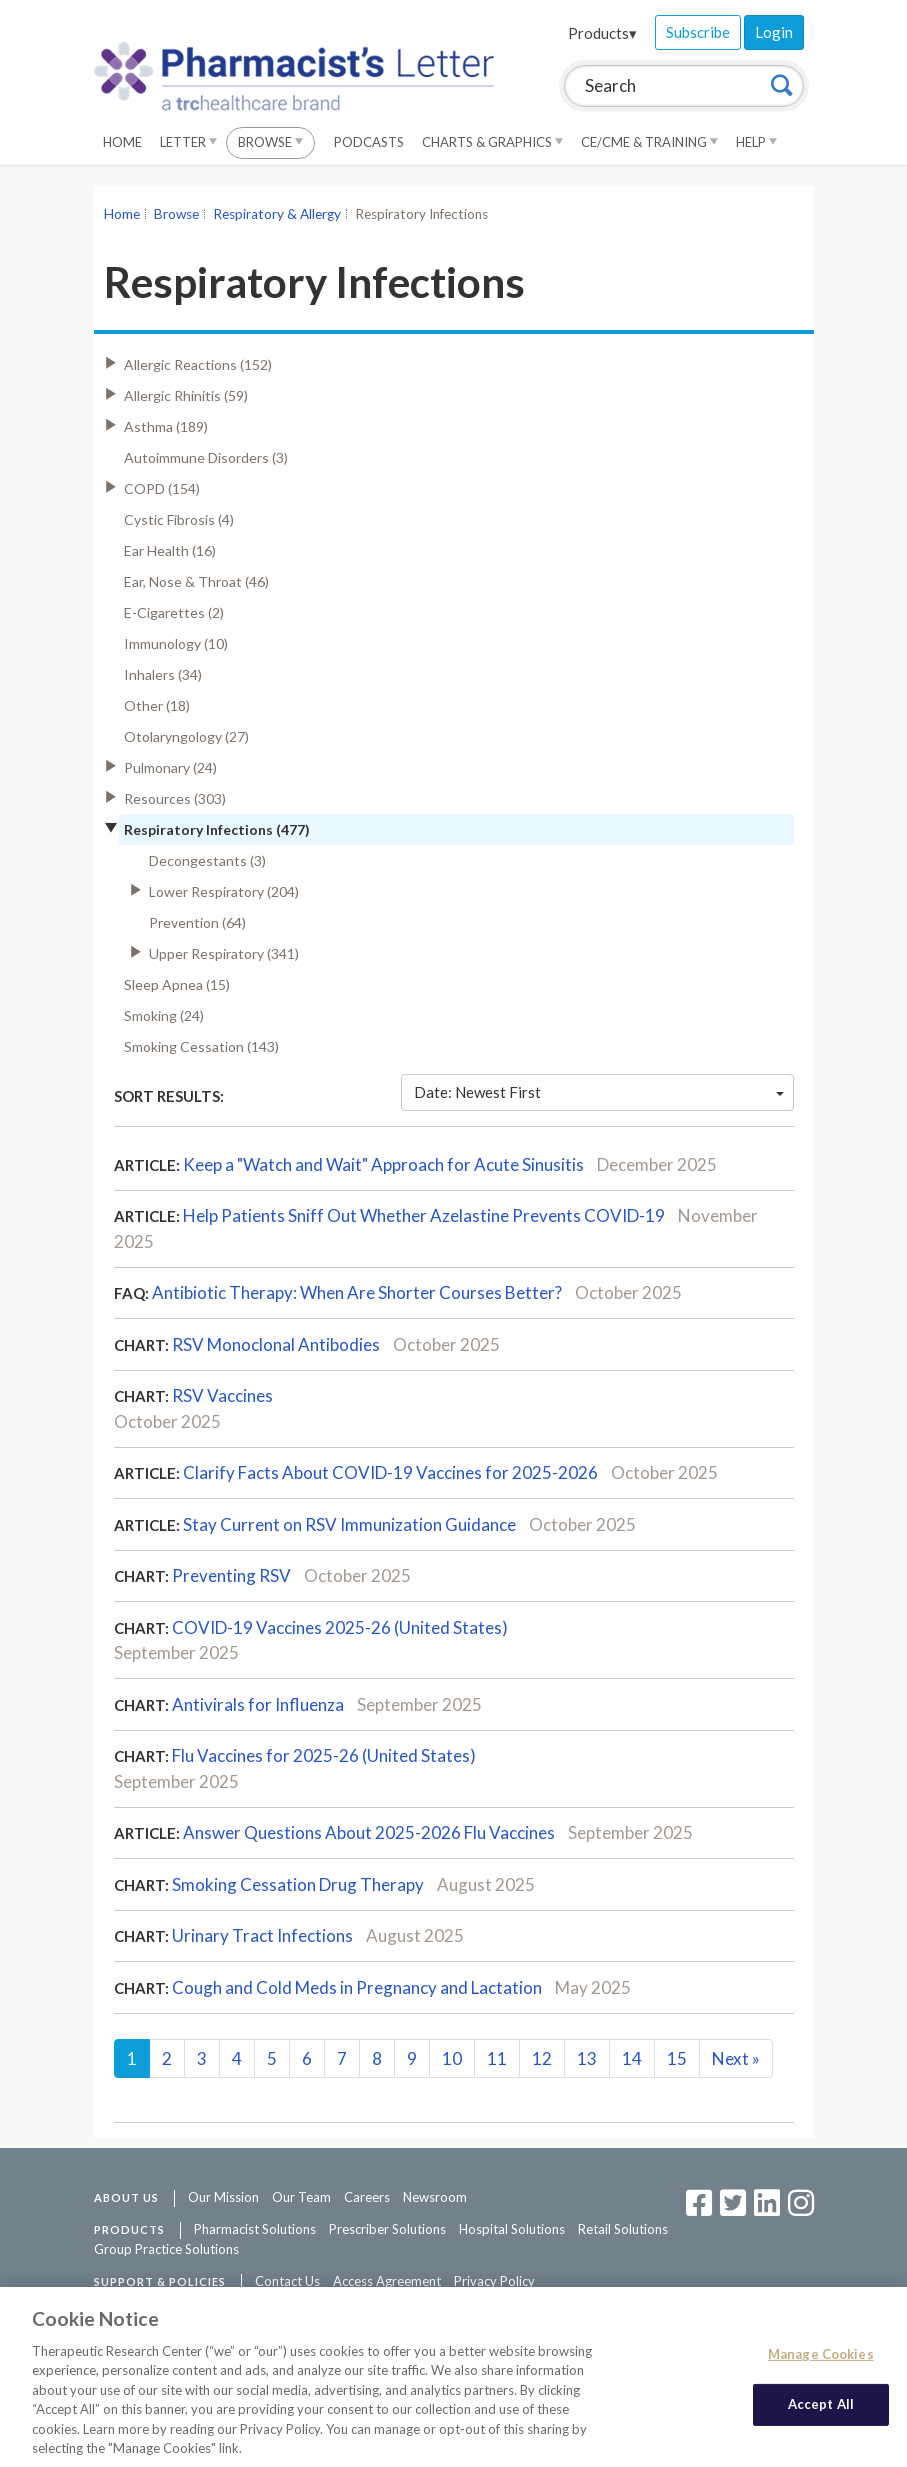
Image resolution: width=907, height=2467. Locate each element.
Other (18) (157, 705)
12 (542, 2058)
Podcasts (369, 142)
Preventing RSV (231, 1575)
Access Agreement (387, 2281)
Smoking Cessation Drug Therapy (298, 1884)
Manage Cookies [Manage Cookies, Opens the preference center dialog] (821, 2362)
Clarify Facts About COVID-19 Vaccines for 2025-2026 (390, 1472)
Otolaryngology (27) (186, 736)
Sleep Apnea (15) (177, 984)
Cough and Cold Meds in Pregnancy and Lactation (357, 1987)
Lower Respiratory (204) (224, 891)
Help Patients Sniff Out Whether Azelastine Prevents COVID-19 (424, 1215)
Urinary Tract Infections (262, 1935)
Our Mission (223, 2197)
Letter (188, 142)
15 (677, 2058)
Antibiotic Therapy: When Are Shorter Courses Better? (357, 1292)
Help (756, 142)
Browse (270, 142)
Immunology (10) (176, 643)
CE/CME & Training (649, 142)
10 (452, 2058)
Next (736, 2058)
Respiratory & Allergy (277, 214)
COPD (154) (162, 488)
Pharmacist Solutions (255, 2229)
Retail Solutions (623, 2229)
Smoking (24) (164, 1015)
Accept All (821, 2413)
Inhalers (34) (163, 674)
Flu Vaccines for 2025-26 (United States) (324, 1755)
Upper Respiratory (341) (224, 953)
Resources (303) (175, 798)
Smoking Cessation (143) (201, 1046)
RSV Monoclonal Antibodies (276, 1344)
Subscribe (698, 32)
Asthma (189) (166, 426)
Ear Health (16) (170, 550)
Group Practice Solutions (166, 2249)
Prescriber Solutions (387, 2229)
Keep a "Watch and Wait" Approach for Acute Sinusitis (383, 1164)
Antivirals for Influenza (258, 1704)
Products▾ (602, 33)
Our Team (301, 2197)
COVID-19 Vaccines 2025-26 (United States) (340, 1627)
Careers (367, 2197)
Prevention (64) (197, 922)
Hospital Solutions (512, 2229)
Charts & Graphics (492, 142)
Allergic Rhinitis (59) (186, 395)
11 (497, 2058)
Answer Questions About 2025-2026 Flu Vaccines (369, 1832)
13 (587, 2058)
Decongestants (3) (207, 860)
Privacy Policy (494, 2281)
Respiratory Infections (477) (217, 829)
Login (774, 32)
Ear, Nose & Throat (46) (196, 581)
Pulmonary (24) (170, 767)
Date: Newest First (599, 1092)
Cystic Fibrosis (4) (179, 519)
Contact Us (287, 2281)
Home (122, 142)
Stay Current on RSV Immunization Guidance (349, 1524)
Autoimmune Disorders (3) (206, 457)
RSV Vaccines (222, 1395)
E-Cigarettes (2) (174, 612)
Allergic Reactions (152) (198, 364)
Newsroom (435, 2197)
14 (632, 2058)
